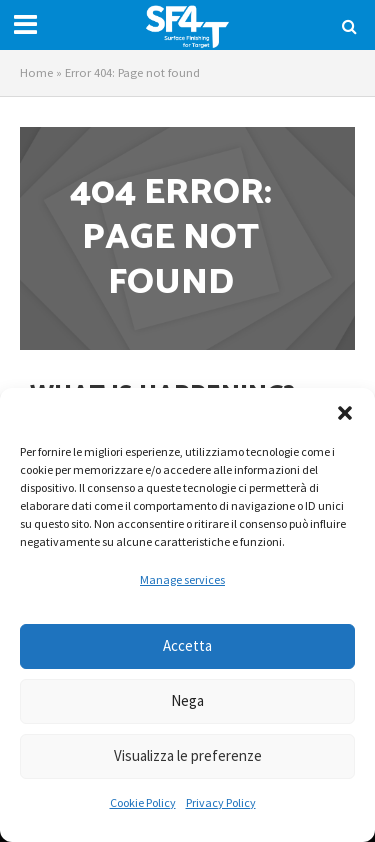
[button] (345, 413)
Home (36, 72)
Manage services (182, 579)
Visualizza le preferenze (188, 755)
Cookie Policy (143, 802)
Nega (187, 700)
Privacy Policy (221, 802)
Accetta (187, 645)
